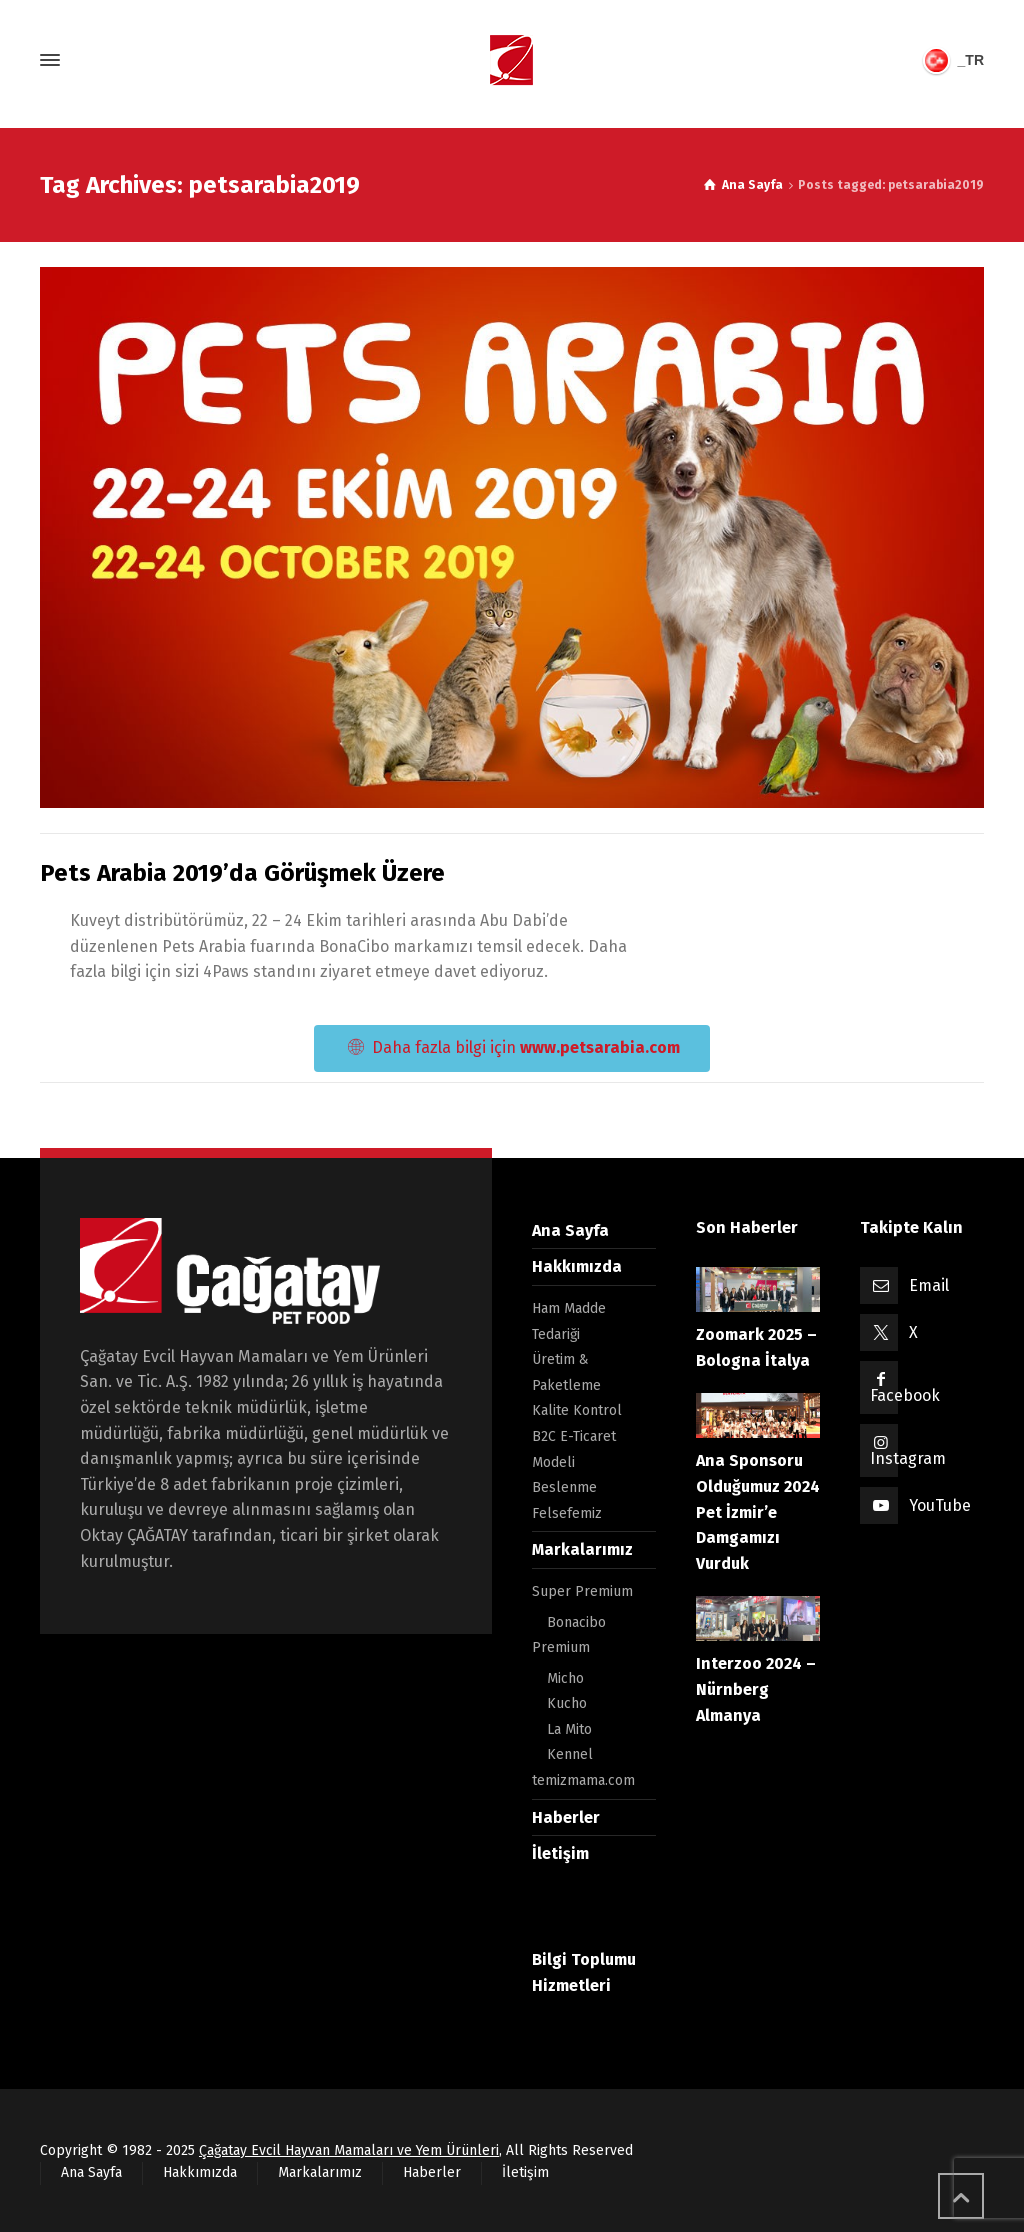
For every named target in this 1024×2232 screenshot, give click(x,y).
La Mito (569, 1729)
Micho (565, 1678)
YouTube (940, 1505)
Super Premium (582, 1591)
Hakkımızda (577, 1266)
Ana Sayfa (570, 1230)
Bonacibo (576, 1622)
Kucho (567, 1703)
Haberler (566, 1817)
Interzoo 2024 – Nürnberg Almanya (756, 1689)
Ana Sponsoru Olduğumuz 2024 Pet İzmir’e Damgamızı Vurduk (758, 1511)
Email (929, 1285)
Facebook (905, 1395)
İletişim (560, 1853)
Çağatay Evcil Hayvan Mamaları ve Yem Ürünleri (349, 2150)
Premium (561, 1647)
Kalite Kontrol (577, 1410)
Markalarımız (582, 1549)
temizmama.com (583, 1780)
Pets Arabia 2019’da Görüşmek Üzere (242, 873)
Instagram (908, 1458)
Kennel (570, 1754)
